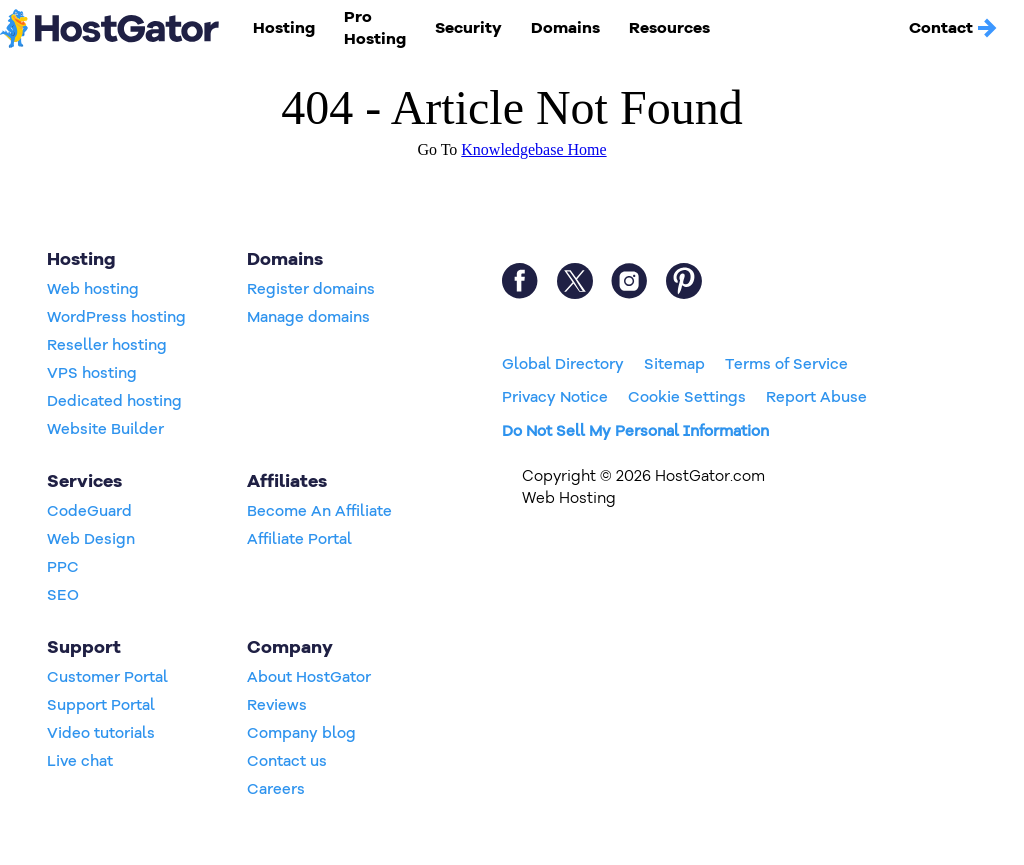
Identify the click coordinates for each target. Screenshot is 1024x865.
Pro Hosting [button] (375, 28)
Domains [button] (565, 28)
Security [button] (468, 28)
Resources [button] (669, 28)
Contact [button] (954, 28)
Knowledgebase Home (533, 149)
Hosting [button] (284, 28)
